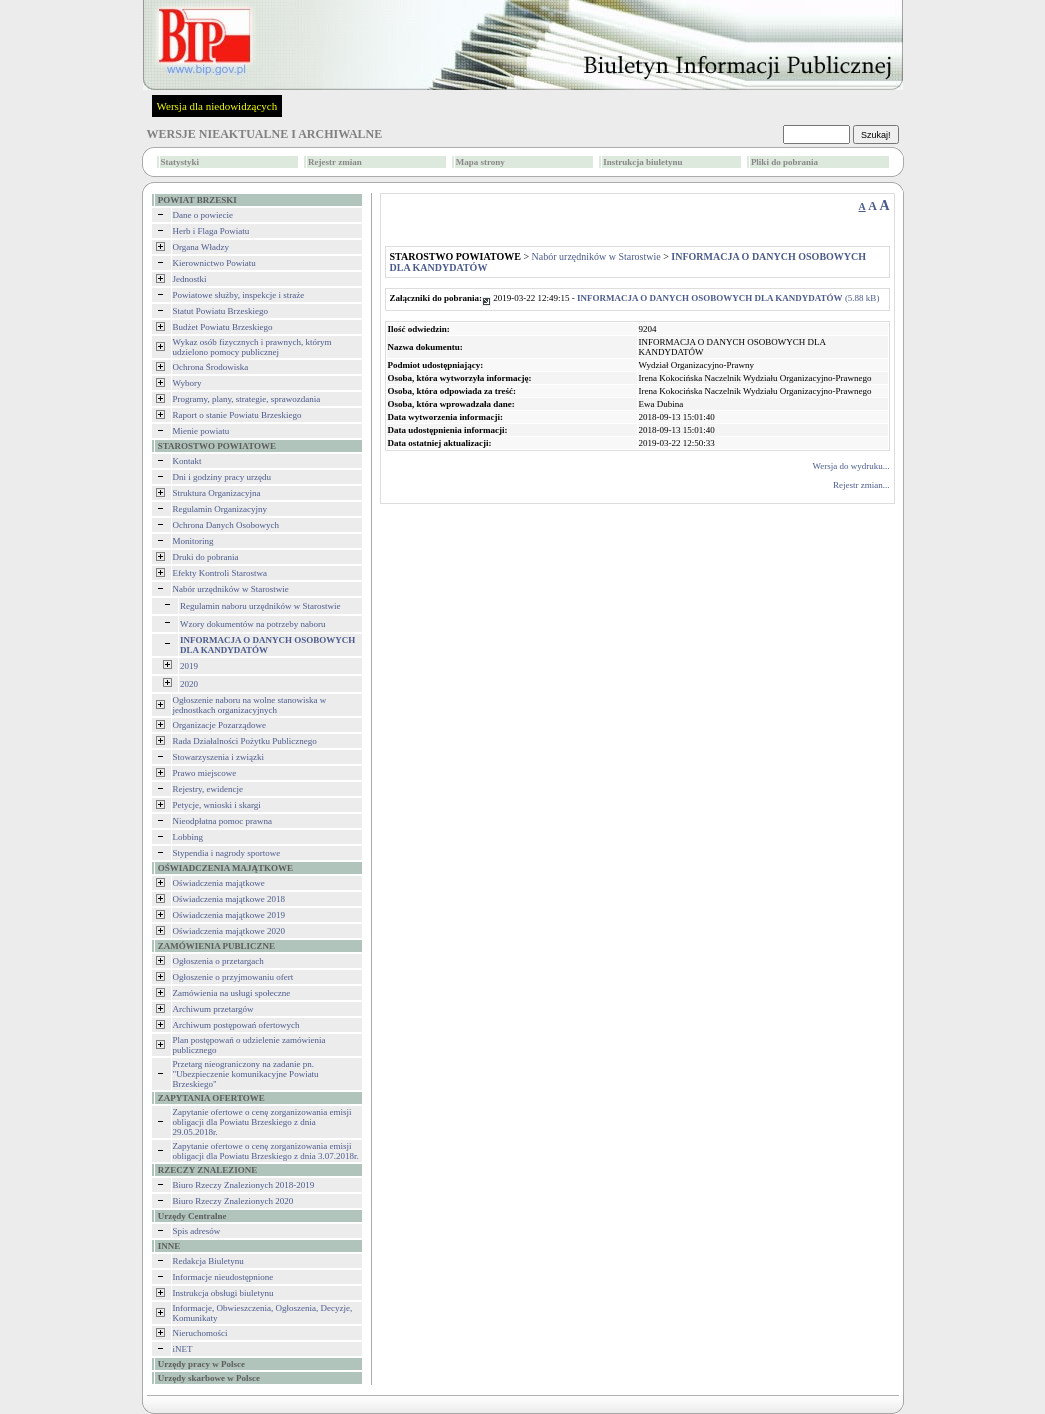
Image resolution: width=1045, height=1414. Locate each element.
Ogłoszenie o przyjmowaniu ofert (233, 977)
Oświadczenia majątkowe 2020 (229, 931)
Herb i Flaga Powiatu (211, 231)
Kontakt (187, 461)
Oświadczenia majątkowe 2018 (229, 899)
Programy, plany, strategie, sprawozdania (247, 399)
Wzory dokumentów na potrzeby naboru (252, 624)
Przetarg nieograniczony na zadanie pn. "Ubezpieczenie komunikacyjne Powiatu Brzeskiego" (246, 1074)
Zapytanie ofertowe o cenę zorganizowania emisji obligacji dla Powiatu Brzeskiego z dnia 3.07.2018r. (266, 1151)
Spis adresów (197, 1231)
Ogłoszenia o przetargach (218, 961)
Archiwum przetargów (213, 1009)
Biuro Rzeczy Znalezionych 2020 (233, 1201)
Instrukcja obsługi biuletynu (223, 1293)
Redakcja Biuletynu (208, 1261)
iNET (183, 1349)
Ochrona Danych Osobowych (226, 525)
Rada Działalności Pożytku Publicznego (245, 741)
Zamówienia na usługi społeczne (232, 993)
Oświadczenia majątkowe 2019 (229, 915)
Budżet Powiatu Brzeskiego (223, 327)
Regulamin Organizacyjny (220, 509)
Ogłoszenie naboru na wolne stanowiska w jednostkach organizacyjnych (250, 705)
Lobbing (188, 837)
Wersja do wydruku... (850, 466)
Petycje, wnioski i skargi (217, 805)
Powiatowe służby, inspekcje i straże (239, 295)
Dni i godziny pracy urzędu (222, 477)
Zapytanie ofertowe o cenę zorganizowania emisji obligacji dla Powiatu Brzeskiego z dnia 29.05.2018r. (262, 1122)
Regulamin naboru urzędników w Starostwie (260, 606)
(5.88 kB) (728, 298)
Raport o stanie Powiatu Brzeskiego (237, 415)
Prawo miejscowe (205, 773)
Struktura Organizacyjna (217, 493)
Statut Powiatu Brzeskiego (221, 311)
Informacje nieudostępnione (223, 1277)
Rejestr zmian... (861, 485)
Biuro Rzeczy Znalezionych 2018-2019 (244, 1185)
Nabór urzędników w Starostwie (231, 589)
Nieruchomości (200, 1333)
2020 (189, 684)
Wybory (187, 383)
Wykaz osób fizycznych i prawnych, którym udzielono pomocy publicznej (252, 347)
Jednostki (190, 279)
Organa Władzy (201, 247)
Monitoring (193, 541)
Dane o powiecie (203, 215)
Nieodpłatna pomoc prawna (222, 821)
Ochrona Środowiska (211, 367)
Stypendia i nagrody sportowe (227, 853)
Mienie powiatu (201, 431)
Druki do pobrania (206, 557)
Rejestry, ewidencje (208, 789)
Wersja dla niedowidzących (217, 106)
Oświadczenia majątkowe (219, 883)
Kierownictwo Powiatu (214, 263)
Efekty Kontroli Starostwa (220, 573)
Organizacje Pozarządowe (220, 725)
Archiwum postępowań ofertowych (236, 1025)
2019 (189, 666)
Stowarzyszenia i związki (218, 757)
